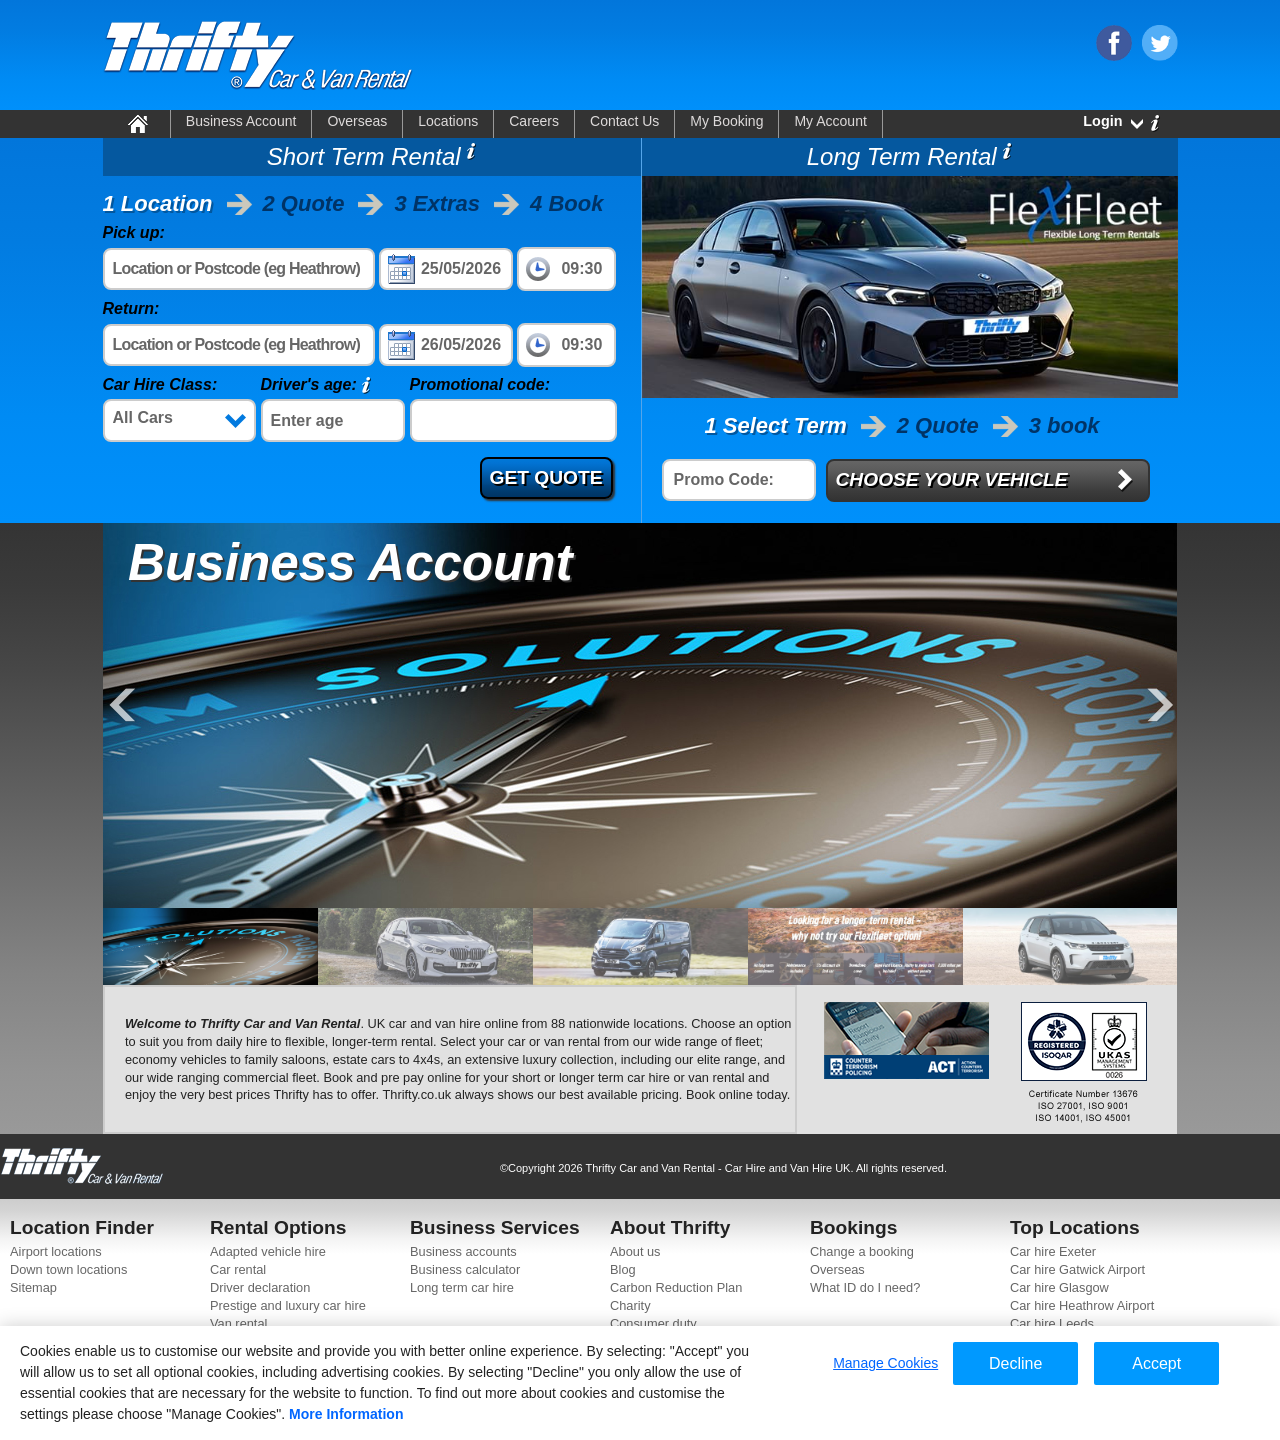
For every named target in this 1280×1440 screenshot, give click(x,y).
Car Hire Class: (160, 384)
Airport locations (56, 1251)
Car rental (238, 1269)
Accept (1156, 1363)
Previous (123, 706)
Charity (630, 1305)
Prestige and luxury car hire (288, 1305)
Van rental (238, 1323)
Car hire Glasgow (1059, 1287)
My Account (830, 121)
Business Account (241, 121)
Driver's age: (309, 384)
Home (136, 123)
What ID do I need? (865, 1287)
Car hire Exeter (1053, 1251)
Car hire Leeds (1052, 1323)
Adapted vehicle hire (268, 1251)
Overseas (357, 121)
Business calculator (465, 1269)
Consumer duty (653, 1323)
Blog (623, 1269)
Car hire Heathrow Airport (1082, 1305)
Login (1102, 121)
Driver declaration (260, 1287)
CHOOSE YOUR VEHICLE (952, 479)
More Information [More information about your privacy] (346, 1414)
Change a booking (862, 1251)
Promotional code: (480, 384)
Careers (534, 121)
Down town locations (68, 1269)
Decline (1015, 1363)
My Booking (726, 121)
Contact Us (624, 121)
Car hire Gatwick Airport (1077, 1269)
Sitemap (33, 1287)
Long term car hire (462, 1287)
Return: (131, 308)
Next (1158, 706)
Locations (448, 121)
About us (635, 1251)
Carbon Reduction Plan (676, 1287)
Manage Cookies (885, 1363)
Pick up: (134, 232)
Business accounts (463, 1251)
